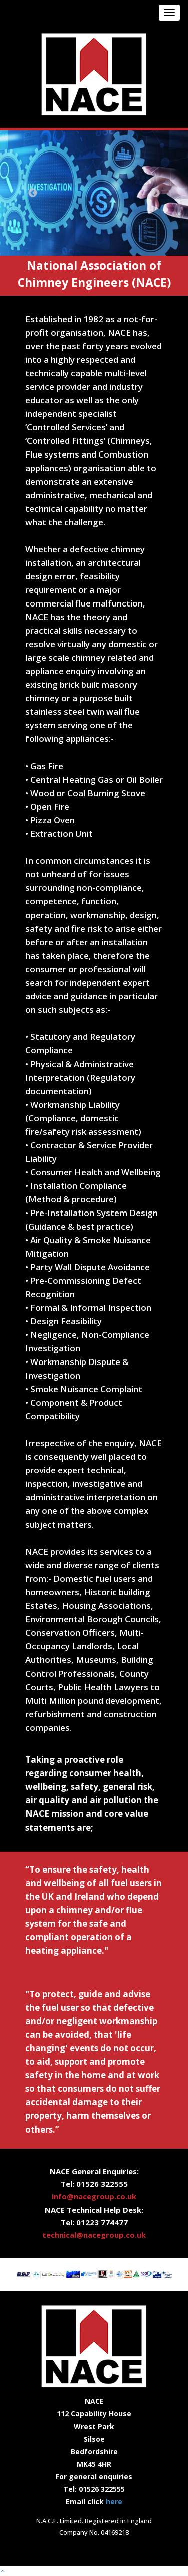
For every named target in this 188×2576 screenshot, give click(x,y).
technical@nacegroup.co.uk (94, 2235)
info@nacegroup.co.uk (94, 2196)
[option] (94, 193)
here (114, 2501)
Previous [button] (33, 193)
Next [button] (155, 193)
